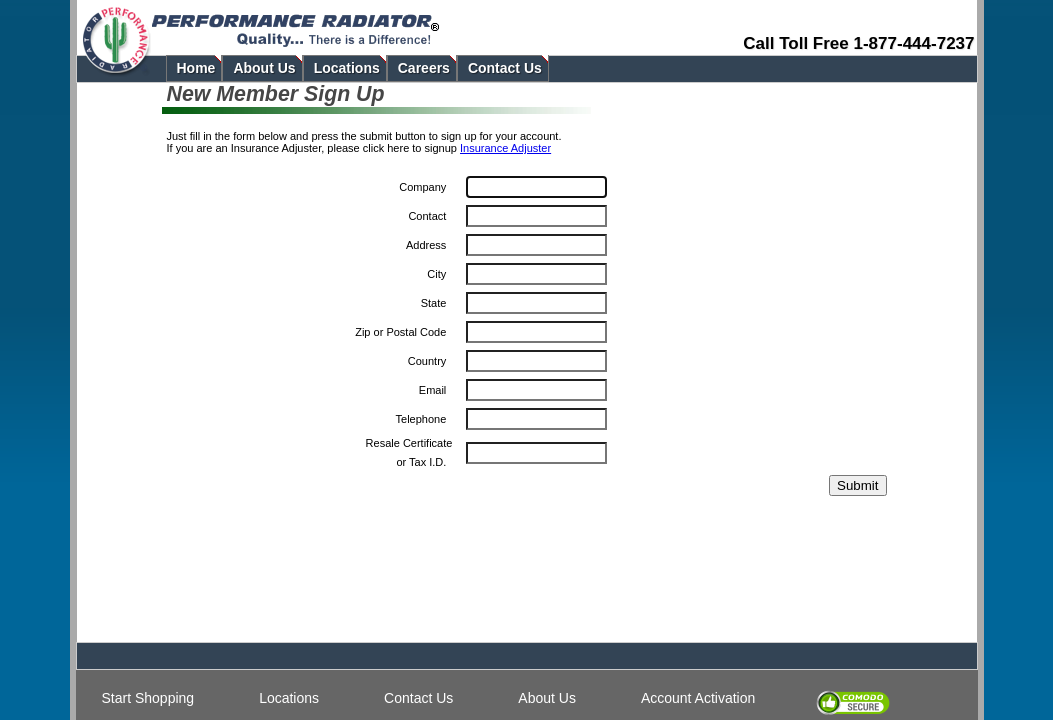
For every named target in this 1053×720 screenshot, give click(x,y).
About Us (547, 698)
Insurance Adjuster (505, 148)
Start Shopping (148, 698)
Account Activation (698, 698)
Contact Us (418, 698)
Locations (289, 698)
